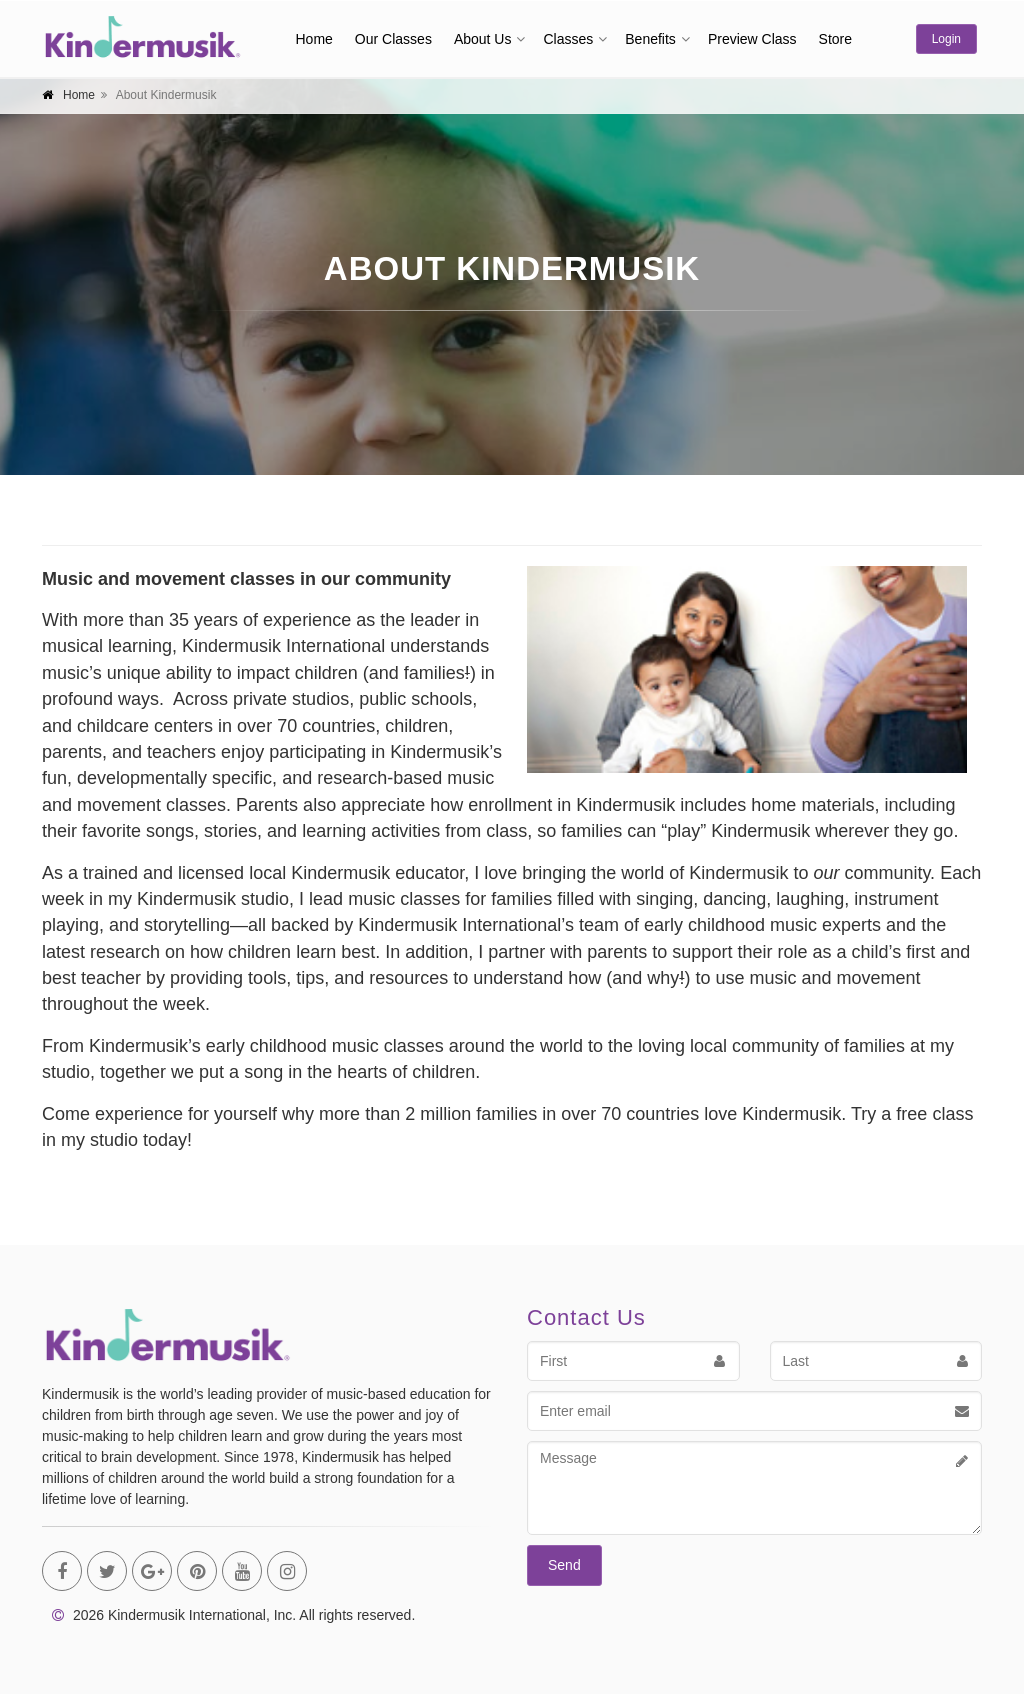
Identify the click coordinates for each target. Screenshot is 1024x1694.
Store (835, 39)
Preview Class (752, 39)
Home (314, 39)
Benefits (650, 39)
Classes (568, 39)
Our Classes (393, 39)
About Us (483, 39)
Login (946, 39)
